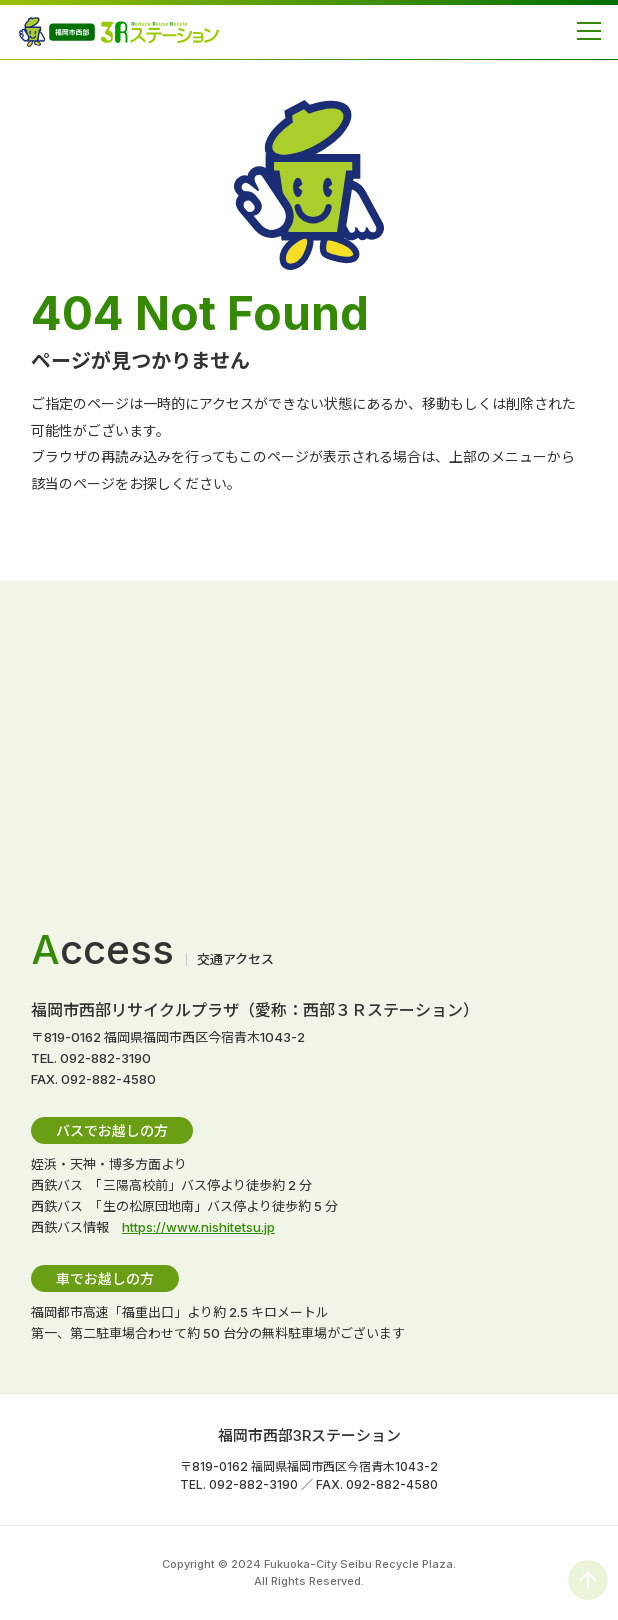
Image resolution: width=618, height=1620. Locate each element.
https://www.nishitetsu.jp (198, 1227)
